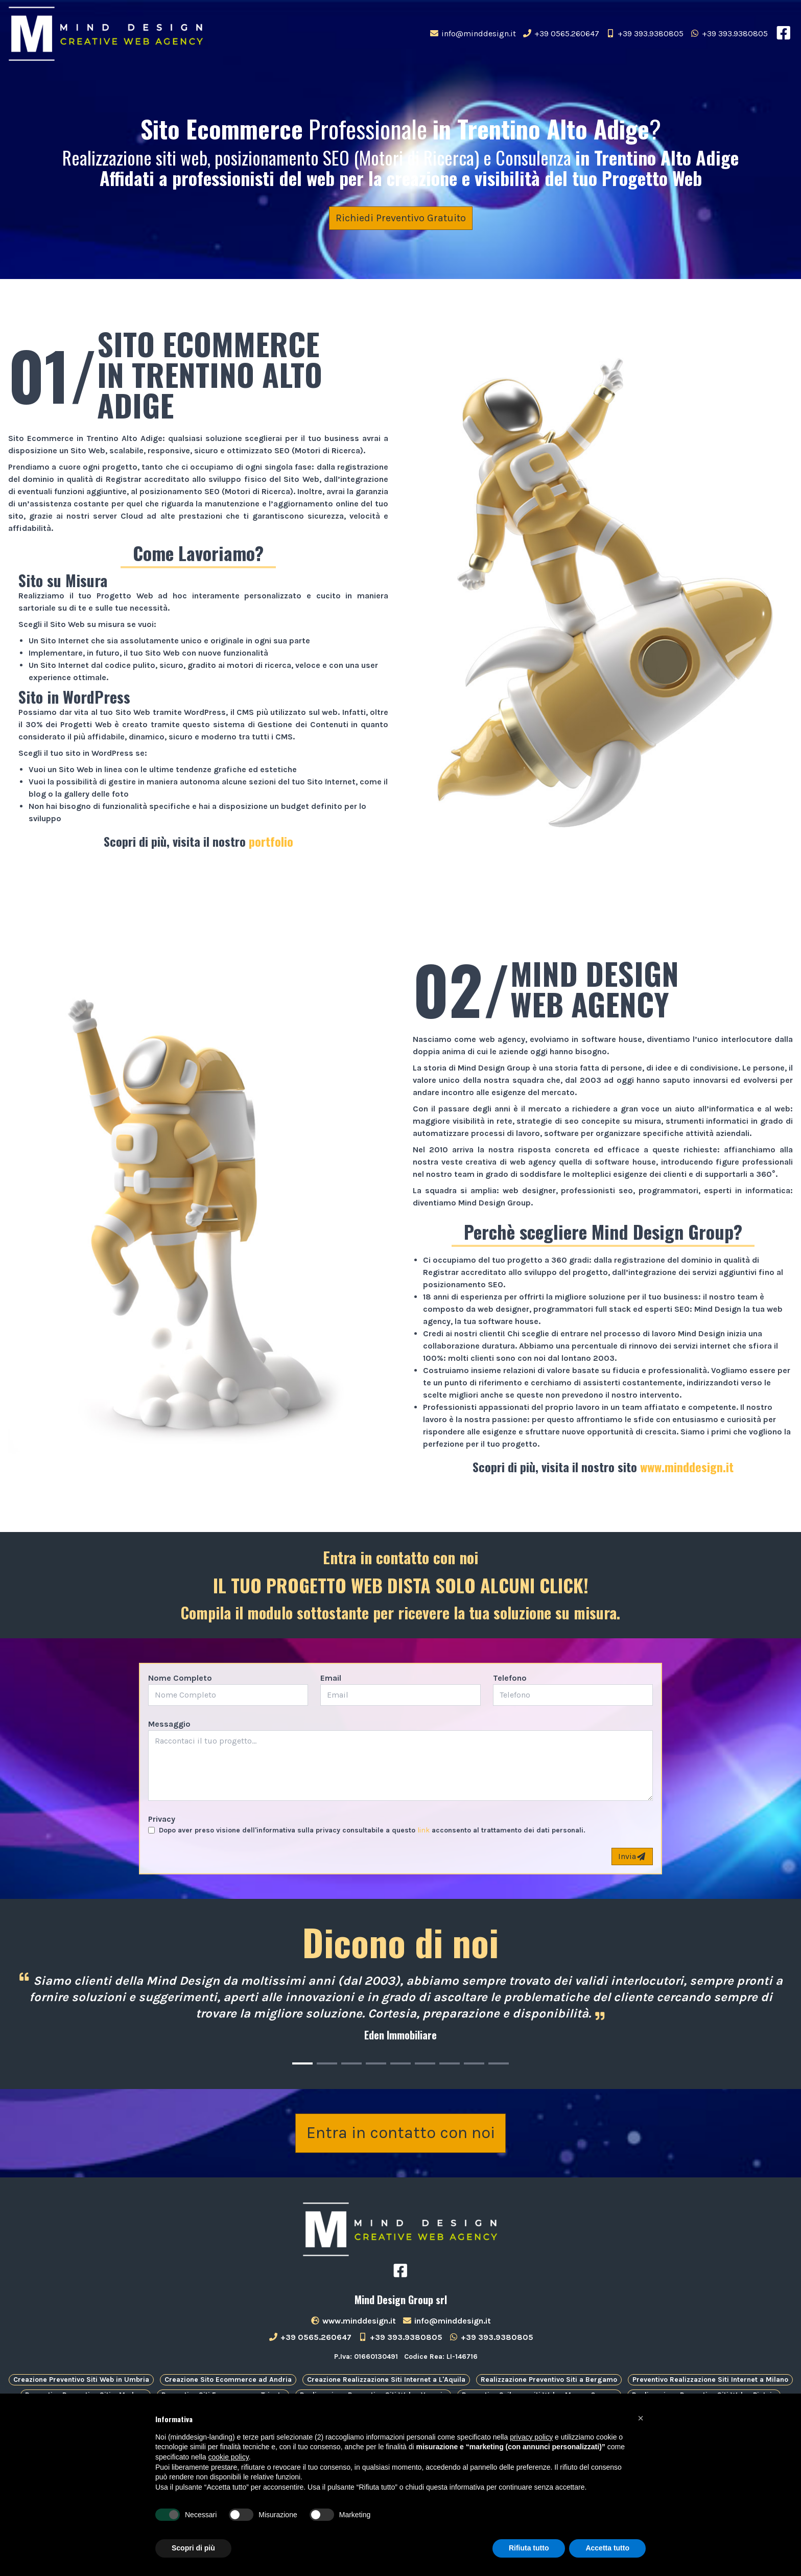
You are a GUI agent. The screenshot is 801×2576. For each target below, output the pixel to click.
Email (330, 1678)
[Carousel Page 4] (376, 2063)
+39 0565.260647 (560, 33)
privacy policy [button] (531, 2437)
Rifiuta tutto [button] (529, 2548)
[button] (640, 2418)
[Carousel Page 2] (327, 2063)
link (423, 1830)
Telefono (510, 1678)
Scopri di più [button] (193, 2548)
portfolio (271, 841)
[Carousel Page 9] (498, 2063)
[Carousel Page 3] (351, 2063)
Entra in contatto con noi (400, 2136)
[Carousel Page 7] (449, 2063)
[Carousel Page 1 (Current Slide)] (302, 2063)
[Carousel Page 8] (474, 2063)
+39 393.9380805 (644, 33)
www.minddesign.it (687, 1466)
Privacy (161, 1819)
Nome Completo (180, 1678)
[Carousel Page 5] (400, 2063)
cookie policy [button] (228, 2457)
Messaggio (169, 1724)
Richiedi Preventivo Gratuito (401, 218)
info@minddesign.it (472, 33)
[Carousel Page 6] (425, 2063)
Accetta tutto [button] (607, 2548)
